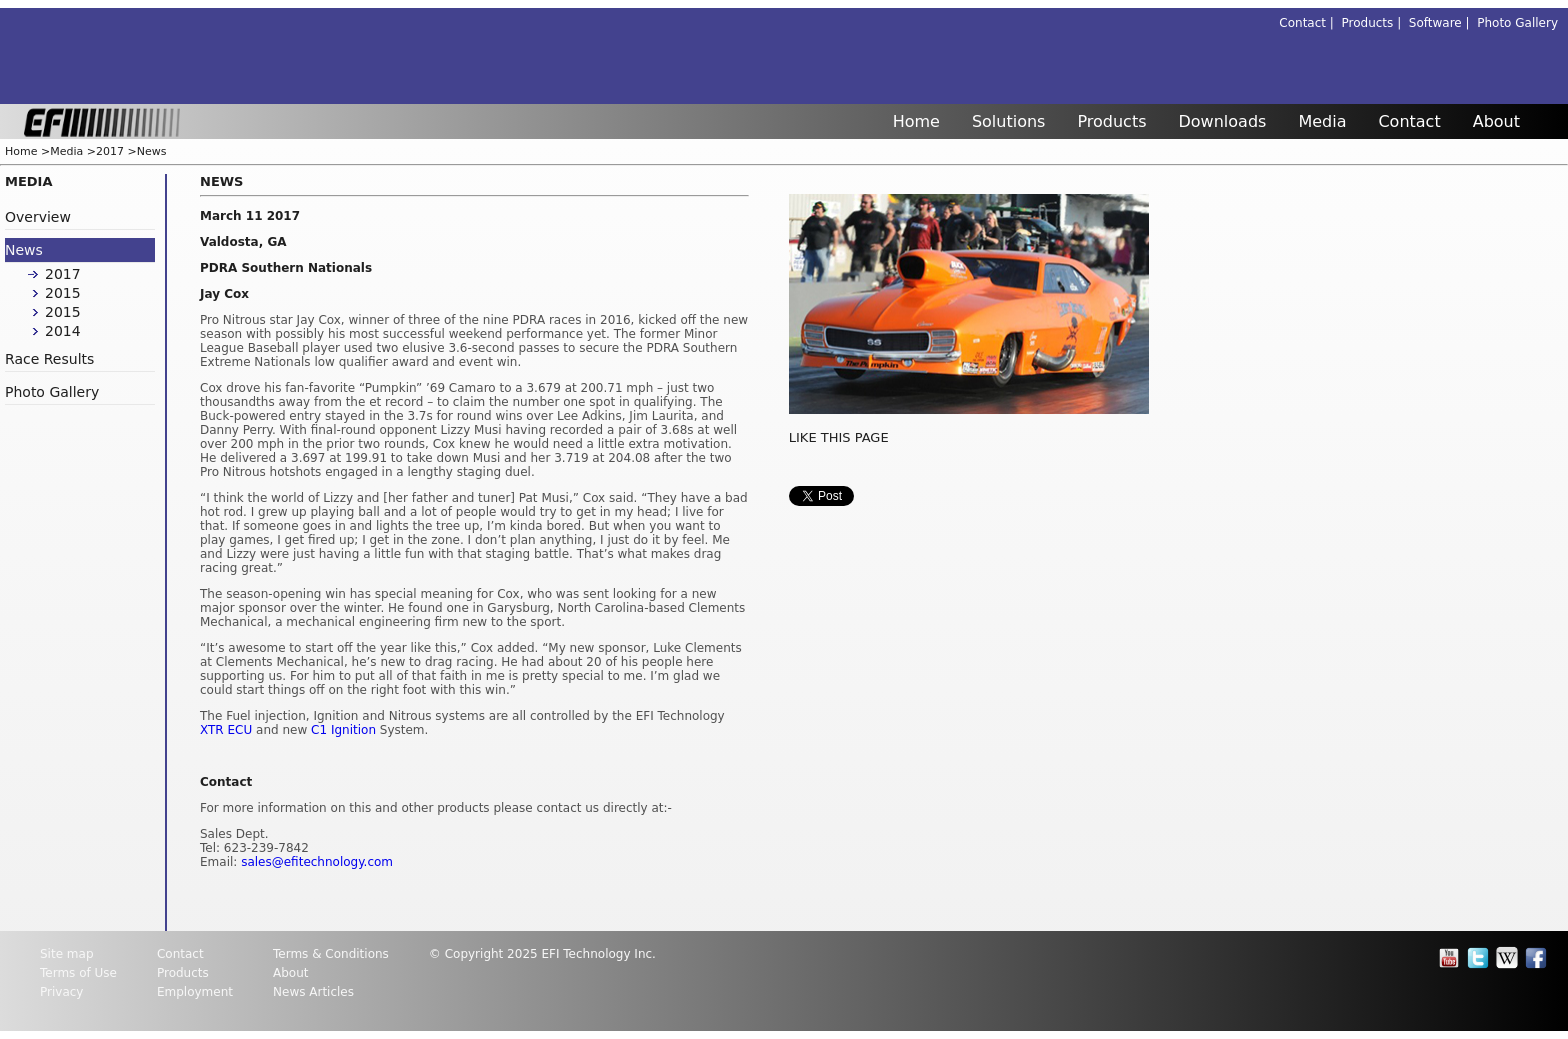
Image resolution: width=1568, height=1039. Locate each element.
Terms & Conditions (331, 954)
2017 (63, 274)
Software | (1443, 23)
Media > (73, 151)
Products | (1375, 23)
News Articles (313, 992)
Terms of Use (78, 973)
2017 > (116, 151)
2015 (63, 293)
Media (1322, 121)
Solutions (1009, 121)
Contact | (1310, 23)
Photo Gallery (1517, 23)
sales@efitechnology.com (317, 862)
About (1496, 121)
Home (916, 121)
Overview (38, 217)
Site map (67, 954)
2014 (63, 331)
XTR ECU (226, 730)
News (152, 151)
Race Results (49, 359)
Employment (195, 992)
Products (1111, 121)
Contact (1409, 121)
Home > (27, 151)
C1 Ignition (343, 730)
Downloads (1223, 121)
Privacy (61, 992)
